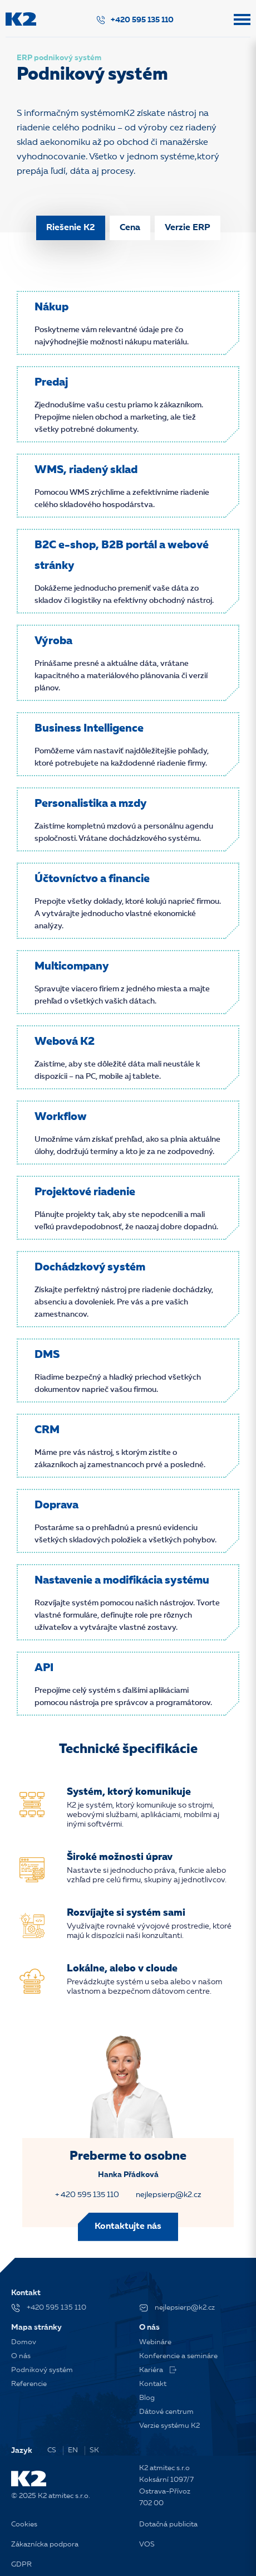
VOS (147, 2544)
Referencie (29, 2384)
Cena (130, 227)
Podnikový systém (42, 2370)
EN (73, 2450)
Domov (23, 2342)
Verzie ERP (187, 227)
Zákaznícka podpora (44, 2544)
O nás (21, 2356)
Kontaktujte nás (128, 2226)
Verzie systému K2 (169, 2425)
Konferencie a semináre (178, 2356)
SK (94, 2450)
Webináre (155, 2342)
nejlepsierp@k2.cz (168, 2195)
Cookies (24, 2524)
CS (51, 2450)
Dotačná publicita (168, 2524)
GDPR (21, 2564)
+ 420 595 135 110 (87, 2195)
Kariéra (157, 2370)
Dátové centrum (166, 2412)
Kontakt (152, 2384)
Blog (147, 2398)
